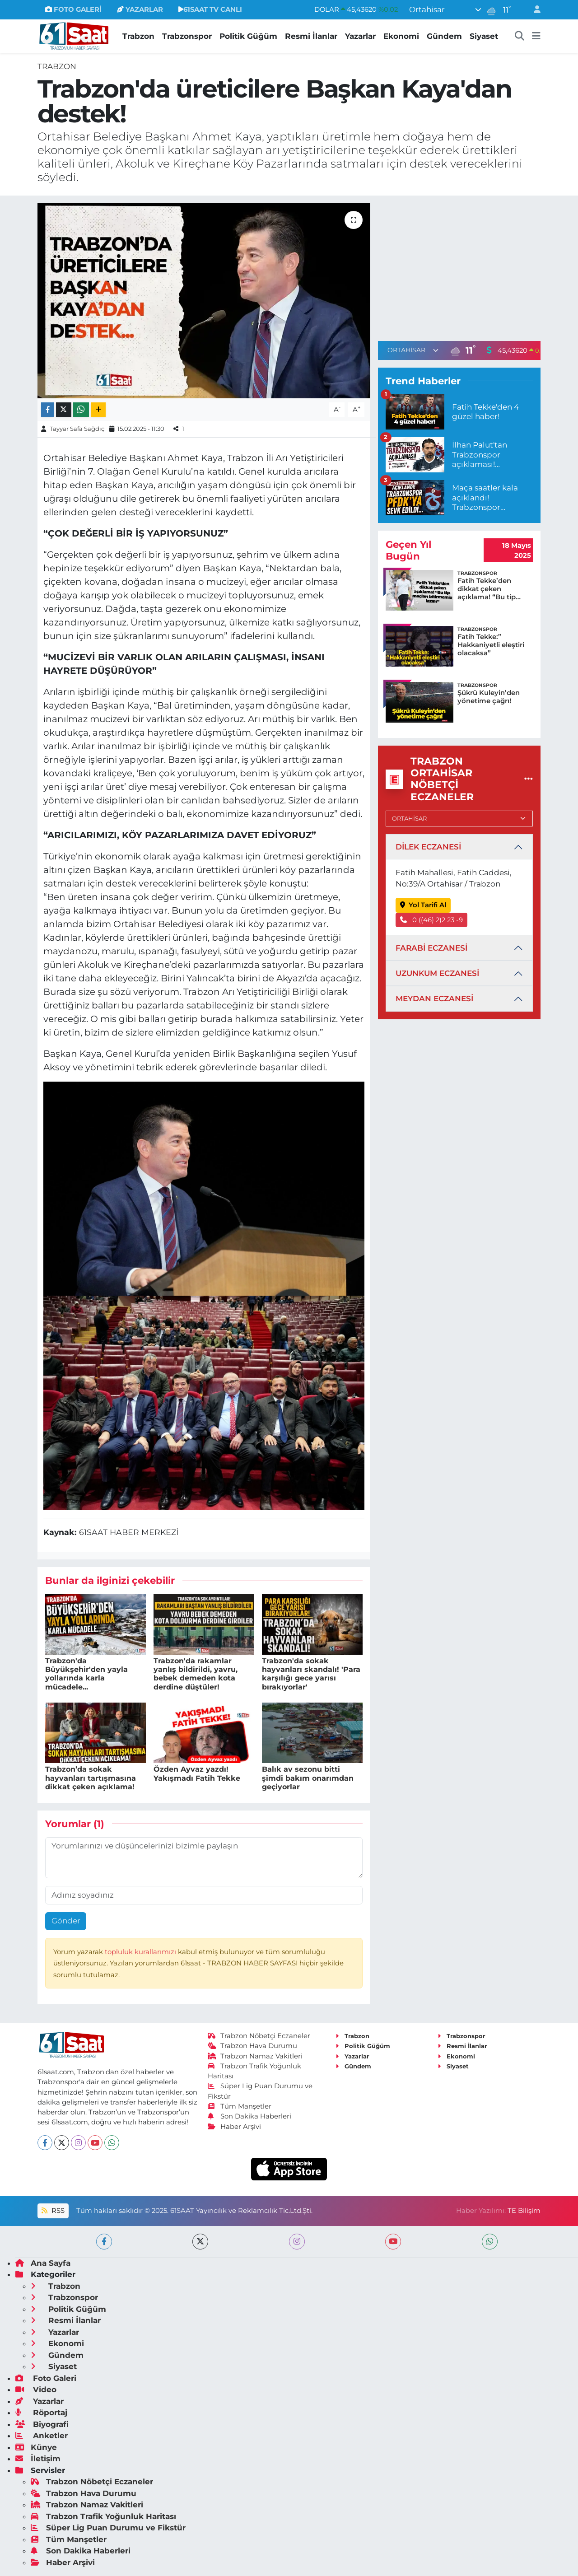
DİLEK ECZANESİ (428, 846)
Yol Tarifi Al (423, 905)
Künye (36, 2447)
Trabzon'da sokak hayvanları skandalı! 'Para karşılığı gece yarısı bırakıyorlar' (311, 1674)
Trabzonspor (187, 36)
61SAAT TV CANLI (210, 9)
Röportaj (41, 2412)
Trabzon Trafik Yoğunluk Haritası (103, 2516)
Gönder (65, 1920)
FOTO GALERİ (73, 9)
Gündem (444, 36)
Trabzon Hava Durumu (253, 2046)
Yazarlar (360, 36)
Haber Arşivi (234, 2127)
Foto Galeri (45, 2378)
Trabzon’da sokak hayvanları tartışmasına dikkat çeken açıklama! (90, 1778)
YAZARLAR (140, 9)
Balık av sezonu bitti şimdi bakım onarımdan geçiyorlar (308, 1778)
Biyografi (42, 2424)
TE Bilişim (524, 2211)
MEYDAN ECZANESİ (434, 998)
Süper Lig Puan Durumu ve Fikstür (108, 2527)
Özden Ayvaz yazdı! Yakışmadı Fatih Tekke (197, 1773)
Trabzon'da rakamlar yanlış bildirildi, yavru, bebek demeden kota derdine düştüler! (196, 1674)
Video (35, 2389)
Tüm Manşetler (240, 2106)
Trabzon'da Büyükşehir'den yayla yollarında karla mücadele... (86, 1674)
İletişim (38, 2458)
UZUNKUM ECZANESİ (437, 973)
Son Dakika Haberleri (250, 2116)
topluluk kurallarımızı (141, 1952)
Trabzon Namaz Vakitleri (255, 2056)
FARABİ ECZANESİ (431, 947)
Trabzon (138, 36)
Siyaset (484, 36)
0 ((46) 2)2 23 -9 (431, 920)
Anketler (41, 2435)
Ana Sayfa (42, 2263)
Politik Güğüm (248, 36)
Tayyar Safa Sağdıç (77, 428)
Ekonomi (401, 36)
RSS (53, 2211)
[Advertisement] (459, 266)
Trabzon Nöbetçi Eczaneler (259, 2036)
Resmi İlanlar (311, 36)
